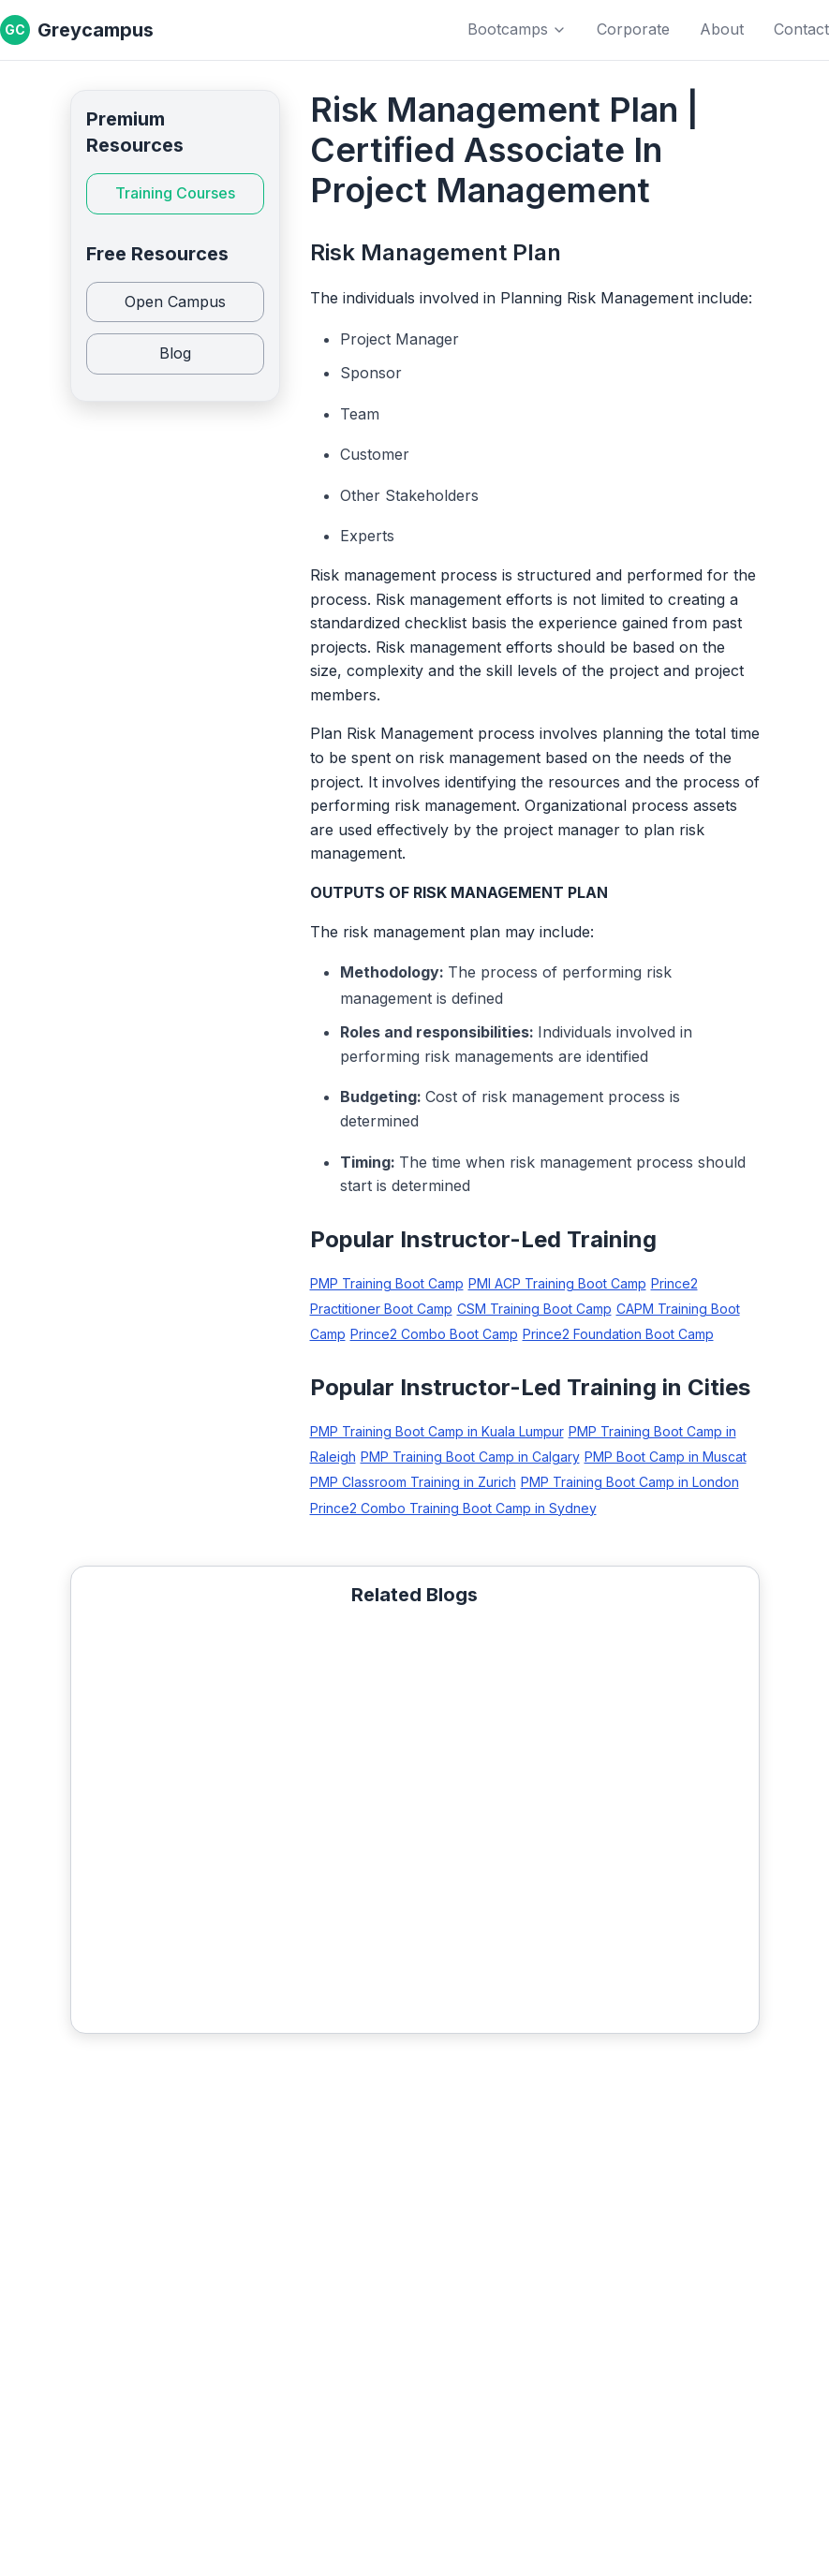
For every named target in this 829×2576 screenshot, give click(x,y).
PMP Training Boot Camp (387, 1283)
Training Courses (175, 193)
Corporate (633, 29)
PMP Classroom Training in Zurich (413, 1482)
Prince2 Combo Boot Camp (434, 1334)
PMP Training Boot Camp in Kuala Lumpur (437, 1431)
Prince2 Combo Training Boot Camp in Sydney (453, 1508)
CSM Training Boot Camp (534, 1309)
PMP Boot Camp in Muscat (666, 1457)
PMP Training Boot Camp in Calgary (470, 1457)
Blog (175, 353)
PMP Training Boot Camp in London (630, 1482)
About (722, 29)
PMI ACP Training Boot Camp (557, 1283)
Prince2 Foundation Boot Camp (618, 1334)
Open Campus (175, 301)
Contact (801, 29)
